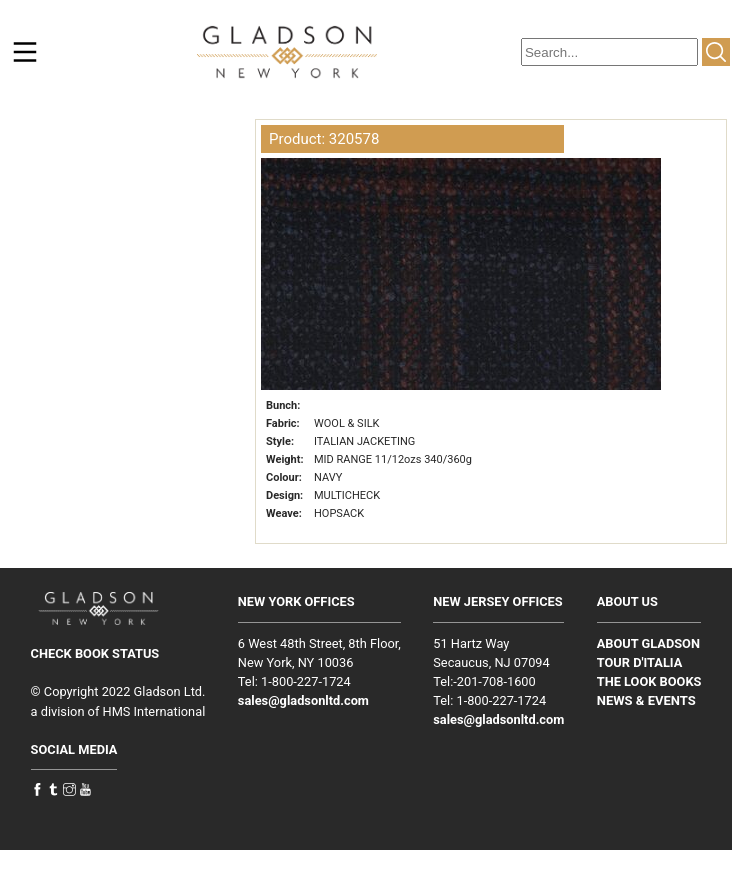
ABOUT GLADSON (648, 643)
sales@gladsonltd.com (303, 700)
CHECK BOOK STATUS (95, 653)
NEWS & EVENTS (646, 700)
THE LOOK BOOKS (649, 681)
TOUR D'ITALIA (640, 662)
